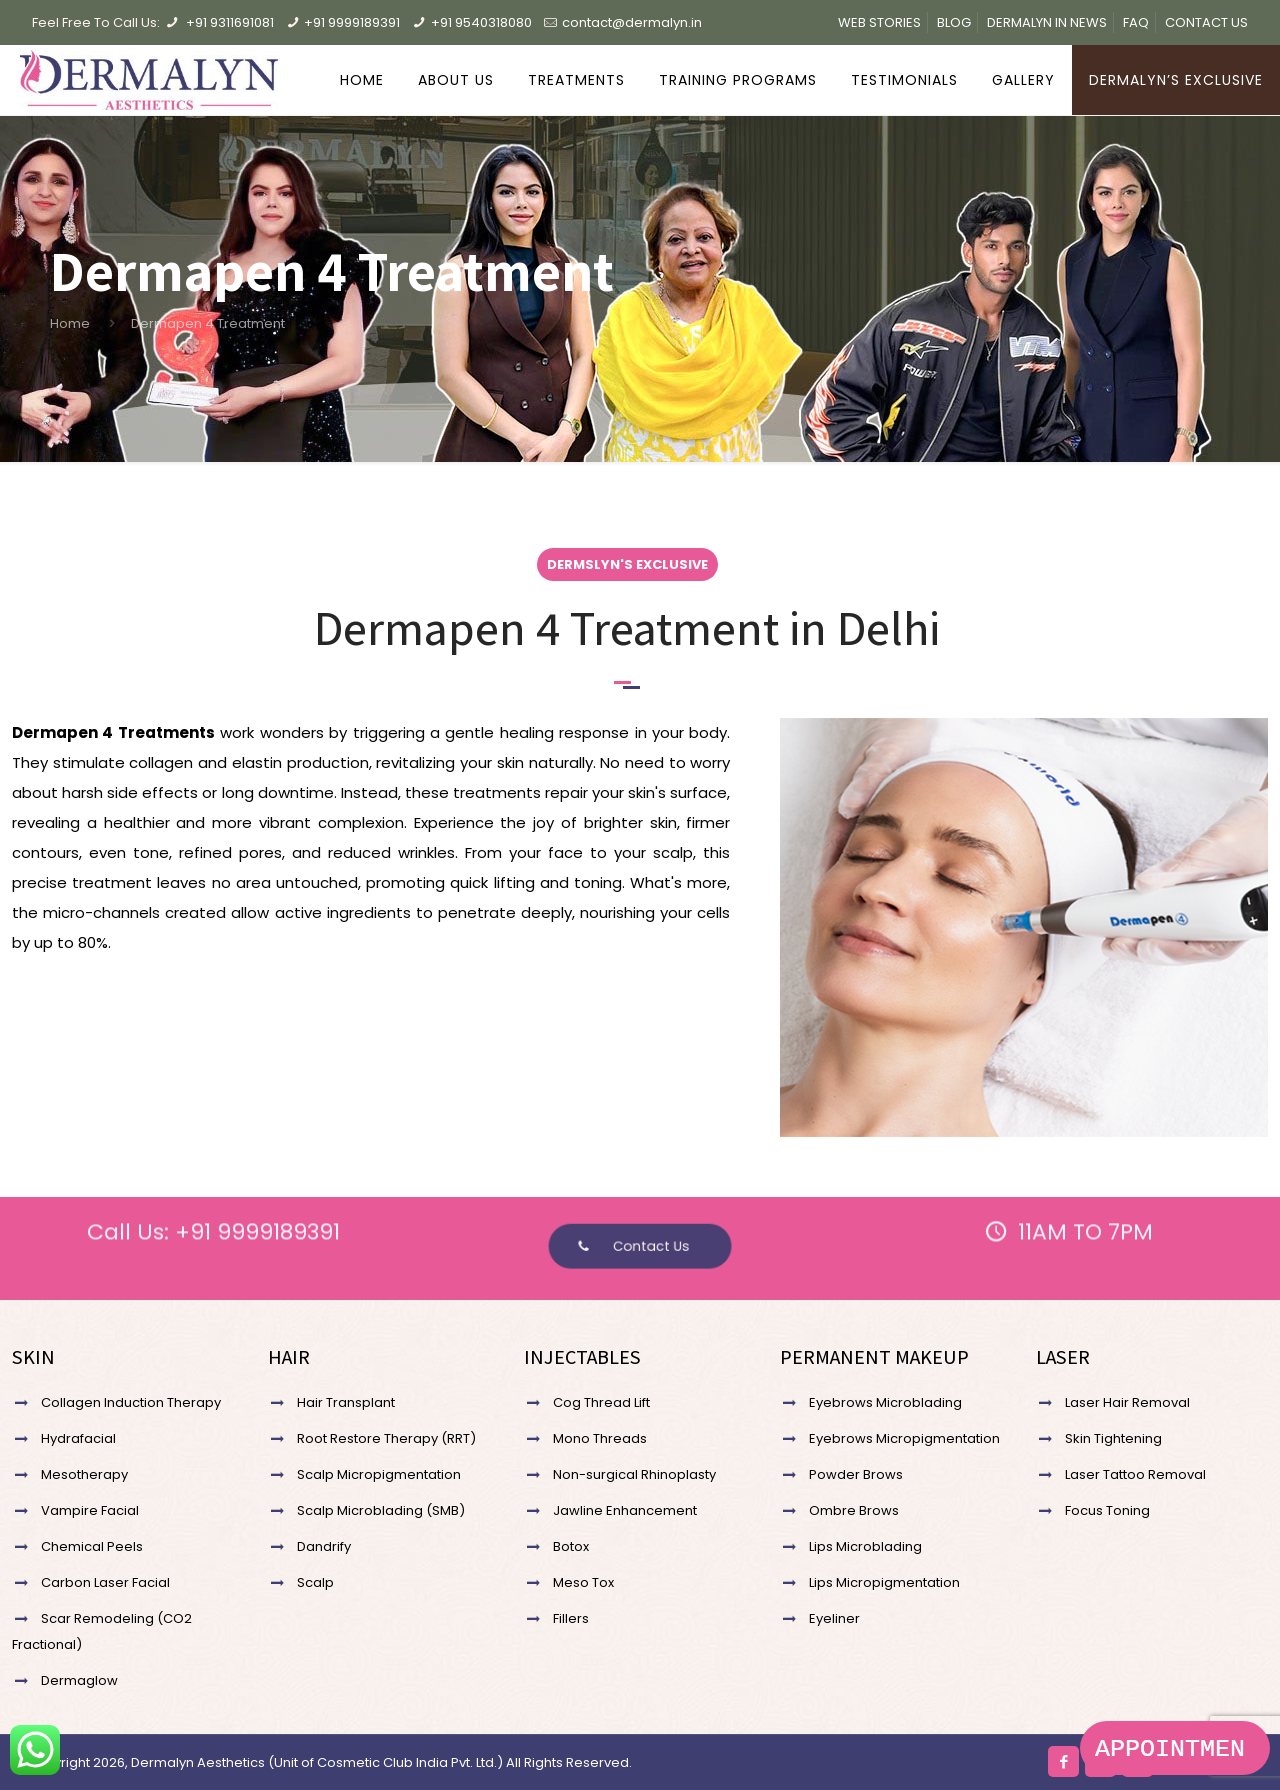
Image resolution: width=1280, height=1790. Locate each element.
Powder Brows (856, 1474)
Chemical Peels (92, 1546)
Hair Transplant (346, 1402)
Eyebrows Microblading (885, 1402)
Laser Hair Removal (1127, 1402)
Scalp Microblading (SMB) (381, 1510)
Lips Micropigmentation (884, 1582)
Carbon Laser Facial (105, 1582)
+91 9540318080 (481, 22)
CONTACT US (1206, 22)
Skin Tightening (1113, 1438)
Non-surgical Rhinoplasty (634, 1474)
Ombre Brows (854, 1510)
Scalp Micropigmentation (379, 1474)
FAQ (1136, 22)
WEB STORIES (879, 22)
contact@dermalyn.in (632, 22)
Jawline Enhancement (625, 1510)
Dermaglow (79, 1680)
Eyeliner (834, 1618)
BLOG (954, 22)
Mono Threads (600, 1438)
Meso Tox (583, 1582)
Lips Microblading (865, 1546)
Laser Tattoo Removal (1135, 1474)
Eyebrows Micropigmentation (904, 1438)
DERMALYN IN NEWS (1047, 22)
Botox (571, 1546)
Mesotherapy (84, 1474)
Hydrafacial (78, 1438)
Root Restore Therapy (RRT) (386, 1438)
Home (70, 323)
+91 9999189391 (352, 22)
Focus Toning (1107, 1510)
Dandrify (324, 1546)
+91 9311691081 (230, 22)
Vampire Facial (90, 1510)
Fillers (571, 1618)
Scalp (315, 1582)
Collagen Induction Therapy (131, 1402)
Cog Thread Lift (601, 1402)
